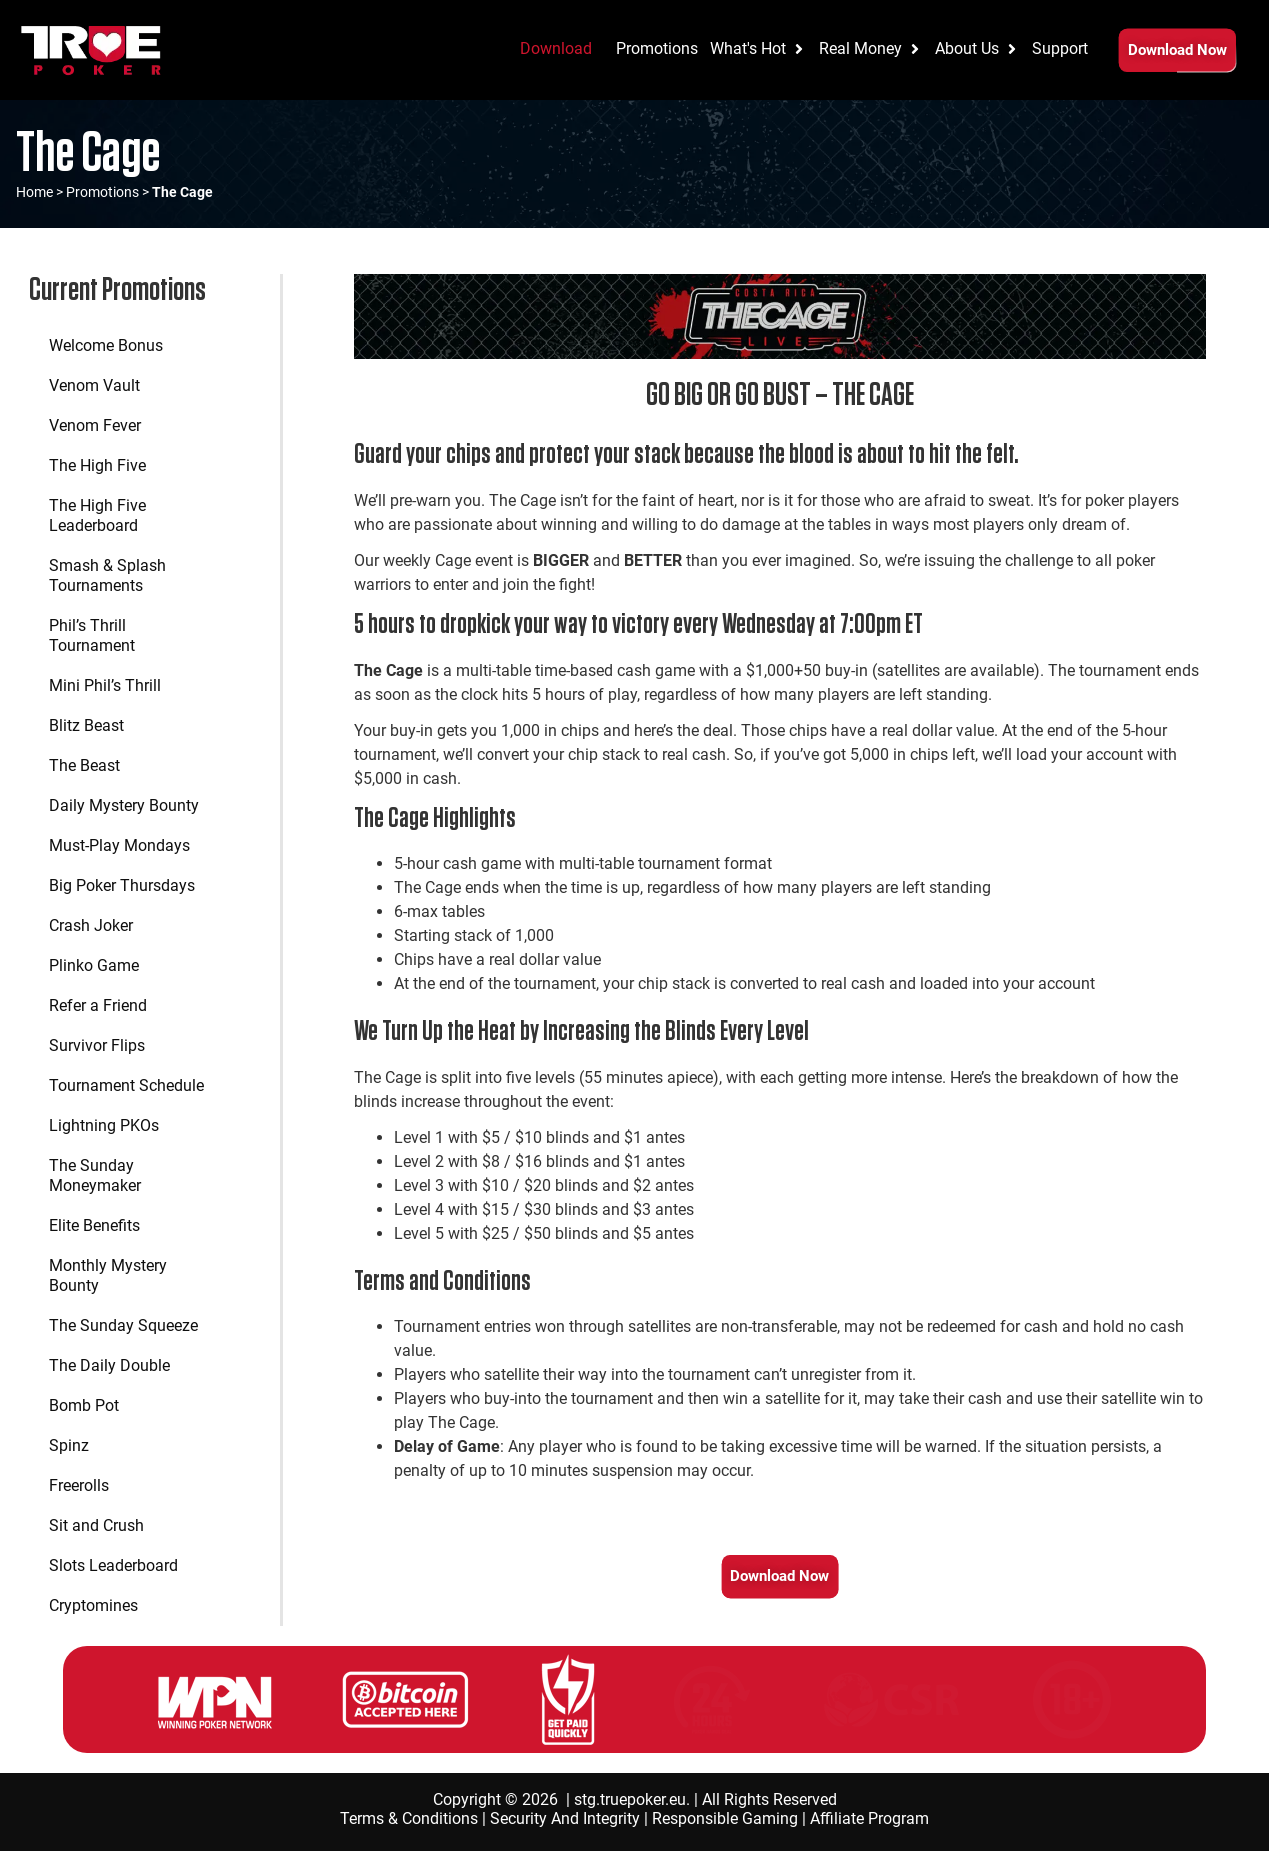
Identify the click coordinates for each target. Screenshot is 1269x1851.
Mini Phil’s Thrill (105, 685)
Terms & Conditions (409, 1818)
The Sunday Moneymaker (95, 1175)
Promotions (102, 192)
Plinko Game (94, 965)
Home (34, 192)
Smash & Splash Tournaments (107, 575)
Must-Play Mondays (119, 845)
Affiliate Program (869, 1818)
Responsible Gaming (725, 1818)
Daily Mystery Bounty (124, 805)
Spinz (69, 1445)
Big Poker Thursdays (122, 885)
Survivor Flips (97, 1045)
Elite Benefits (94, 1225)
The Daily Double (109, 1365)
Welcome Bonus (106, 345)
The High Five (97, 465)
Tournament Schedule (126, 1085)
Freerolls (79, 1485)
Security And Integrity (565, 1818)
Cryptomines (93, 1605)
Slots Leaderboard (113, 1565)
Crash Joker (91, 925)
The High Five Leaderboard (97, 515)
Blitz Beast (86, 725)
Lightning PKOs (104, 1125)
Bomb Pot (84, 1405)
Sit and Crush (96, 1525)
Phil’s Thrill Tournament (92, 635)
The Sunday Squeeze (123, 1325)
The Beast (84, 765)
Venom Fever (95, 425)
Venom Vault (94, 385)
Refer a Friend (98, 1005)
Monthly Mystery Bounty (108, 1275)
